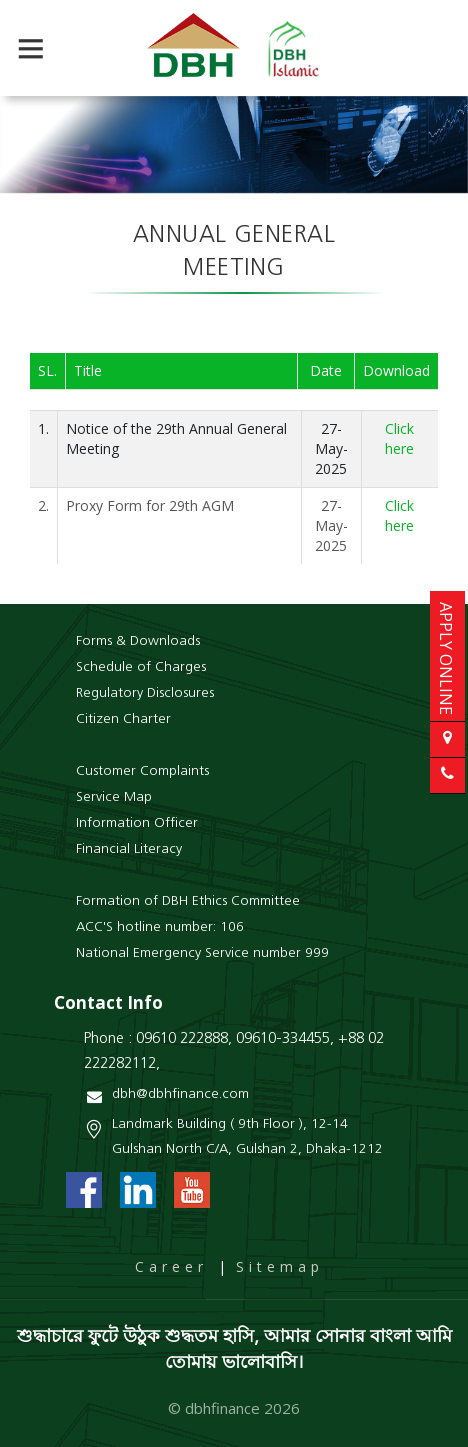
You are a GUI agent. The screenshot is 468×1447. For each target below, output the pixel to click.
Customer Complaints (142, 771)
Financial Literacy (129, 849)
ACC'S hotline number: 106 (160, 927)
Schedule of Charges (141, 667)
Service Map (114, 797)
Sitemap (280, 1266)
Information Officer (137, 823)
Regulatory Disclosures (145, 693)
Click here (399, 438)
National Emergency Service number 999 (202, 953)
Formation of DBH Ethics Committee (188, 901)
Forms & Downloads (138, 641)
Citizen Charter (123, 719)
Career (171, 1266)
